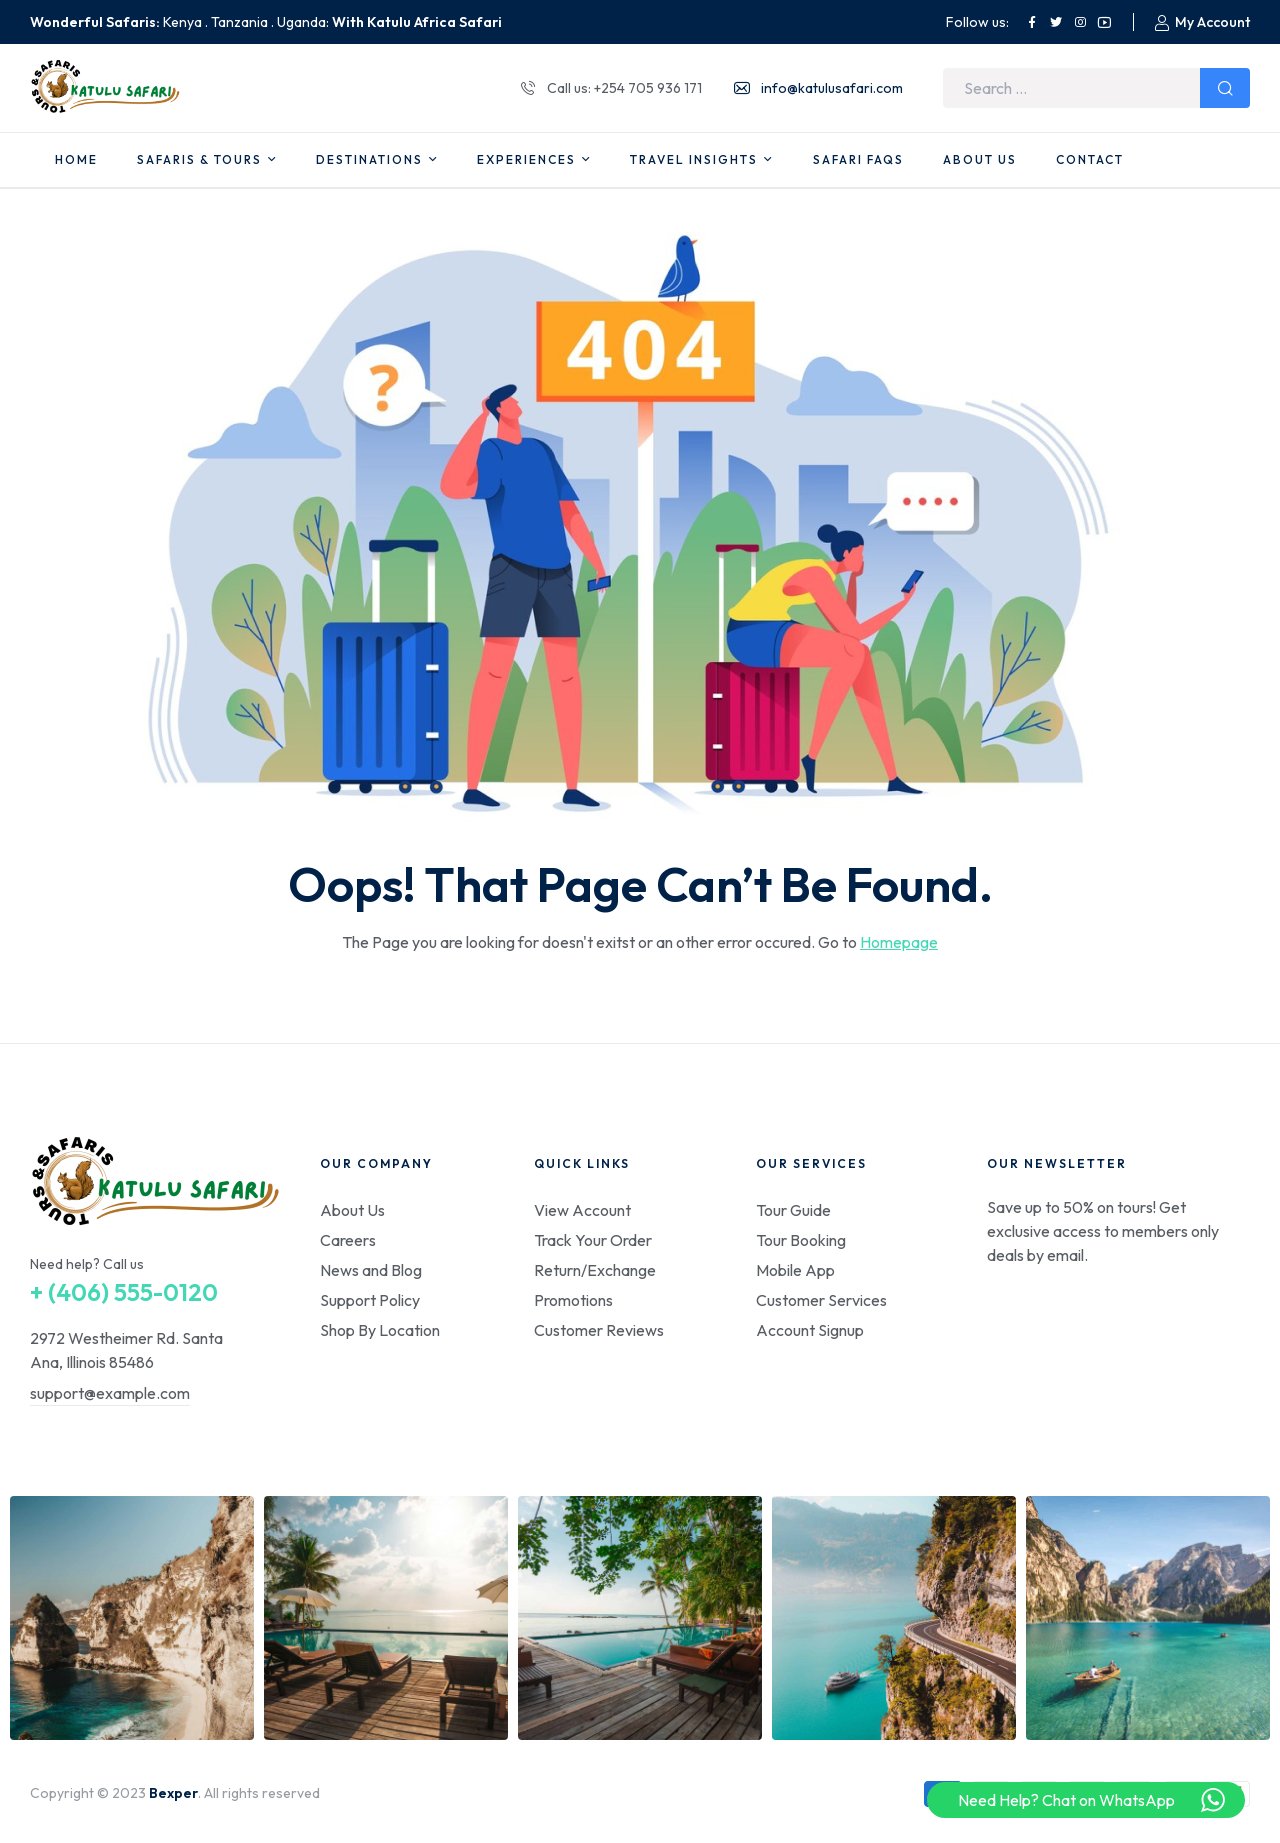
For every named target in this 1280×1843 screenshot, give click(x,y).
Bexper (173, 1793)
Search (1225, 88)
